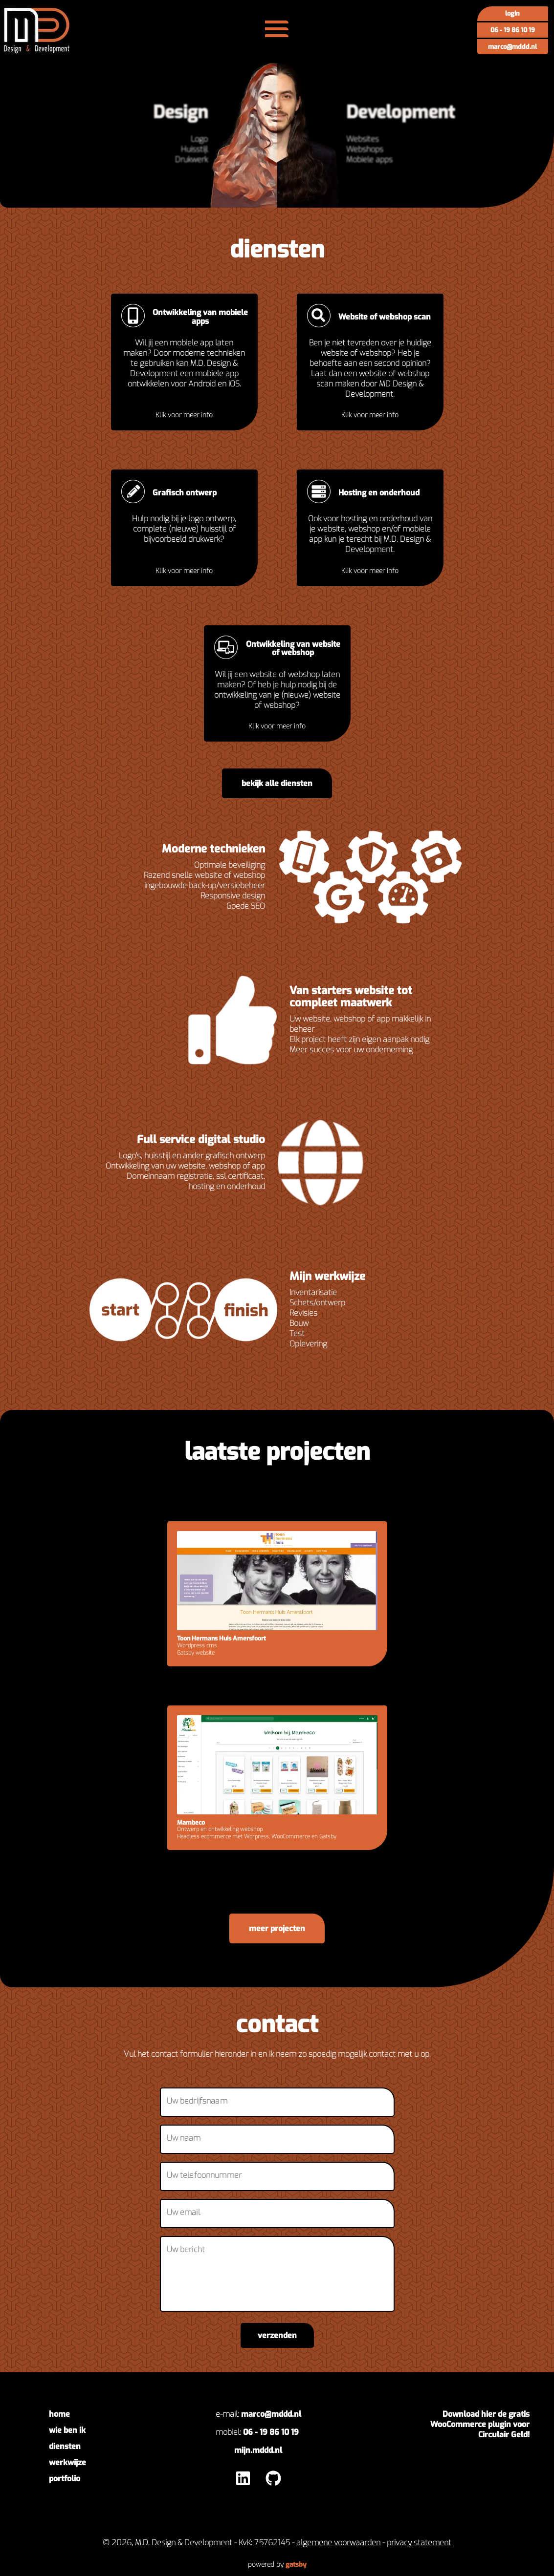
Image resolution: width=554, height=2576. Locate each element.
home (59, 2414)
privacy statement (419, 2542)
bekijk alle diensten (277, 783)
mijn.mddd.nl (258, 2450)
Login (512, 13)
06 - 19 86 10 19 (512, 30)
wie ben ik (67, 2430)
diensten (65, 2446)
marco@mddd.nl (512, 47)
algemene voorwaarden (338, 2542)
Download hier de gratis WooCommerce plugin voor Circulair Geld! (480, 2424)
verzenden (277, 2335)
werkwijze (67, 2462)
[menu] (276, 29)
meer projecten (277, 1928)
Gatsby (296, 2564)
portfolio (64, 2478)
